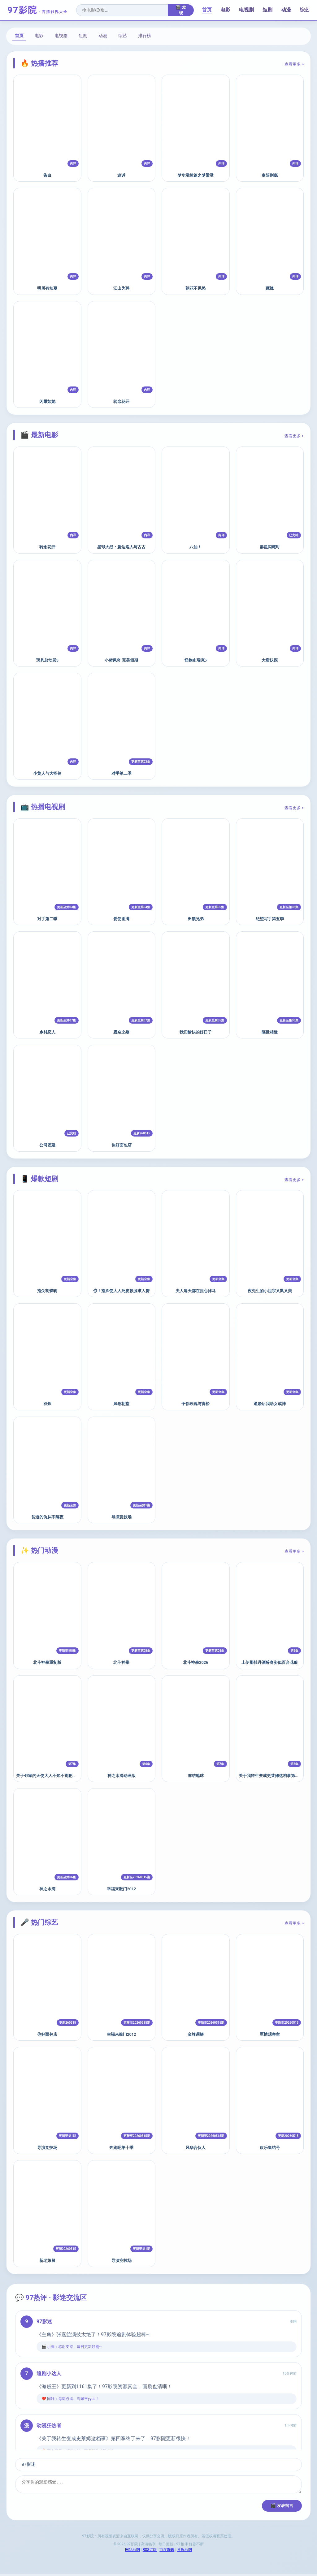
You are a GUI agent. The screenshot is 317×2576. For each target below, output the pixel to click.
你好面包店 (121, 1145)
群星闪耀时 (270, 547)
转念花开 (121, 401)
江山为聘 (121, 288)
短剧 (267, 10)
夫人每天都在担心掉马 (196, 1290)
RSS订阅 (150, 2551)
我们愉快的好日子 (196, 1032)
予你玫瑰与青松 (195, 1403)
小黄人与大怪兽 (47, 773)
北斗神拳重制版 (47, 1662)
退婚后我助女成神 (270, 1403)
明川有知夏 (47, 288)
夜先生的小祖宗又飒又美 (270, 1290)
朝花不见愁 (195, 288)
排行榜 (144, 35)
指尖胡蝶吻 (47, 1290)
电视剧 (246, 10)
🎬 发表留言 (282, 2507)
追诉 (121, 175)
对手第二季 (121, 773)
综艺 (305, 10)
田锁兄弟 (196, 919)
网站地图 (132, 2551)
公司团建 (47, 1145)
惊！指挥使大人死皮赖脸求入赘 (121, 1290)
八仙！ (195, 547)
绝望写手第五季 (270, 919)
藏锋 (270, 288)
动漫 (286, 10)
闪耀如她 (47, 401)
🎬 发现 (181, 10)
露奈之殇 (121, 1032)
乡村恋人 (47, 1032)
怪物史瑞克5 (196, 660)
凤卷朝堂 (121, 1403)
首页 (207, 10)
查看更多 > (294, 64)
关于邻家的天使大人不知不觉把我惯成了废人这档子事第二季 (70, 1775)
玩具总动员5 (47, 660)
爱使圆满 (121, 919)
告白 (47, 175)
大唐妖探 (270, 660)
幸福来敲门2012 (121, 1889)
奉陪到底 (270, 175)
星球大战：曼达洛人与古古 (121, 547)
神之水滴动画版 (121, 1775)
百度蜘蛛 (166, 2551)
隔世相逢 (270, 1032)
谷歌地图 (184, 2551)
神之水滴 (47, 1889)
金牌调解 (196, 2034)
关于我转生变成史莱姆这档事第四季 (271, 1775)
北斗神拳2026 (195, 1662)
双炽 (47, 1403)
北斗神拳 (121, 1662)
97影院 (37, 10)
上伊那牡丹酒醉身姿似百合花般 (269, 1662)
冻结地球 (196, 1775)
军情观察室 (270, 2034)
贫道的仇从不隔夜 (47, 1517)
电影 (225, 10)
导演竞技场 (121, 1517)
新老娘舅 (47, 2260)
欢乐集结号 (270, 2147)
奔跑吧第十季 (121, 2147)
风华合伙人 (195, 2147)
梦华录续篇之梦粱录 (195, 175)
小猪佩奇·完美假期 (121, 660)
